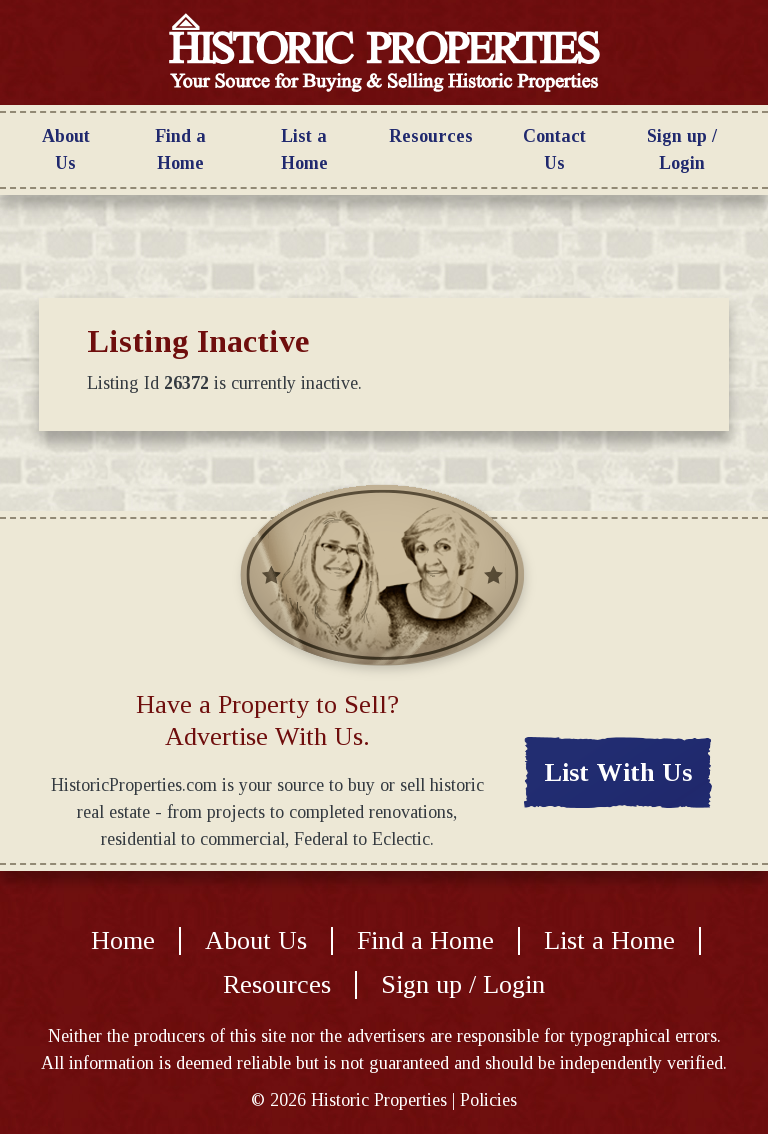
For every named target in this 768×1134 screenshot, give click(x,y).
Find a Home (180, 149)
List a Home (304, 149)
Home (123, 941)
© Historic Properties (349, 1100)
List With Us (618, 772)
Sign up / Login (682, 149)
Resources (431, 136)
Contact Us (554, 149)
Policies (488, 1100)
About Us (66, 149)
